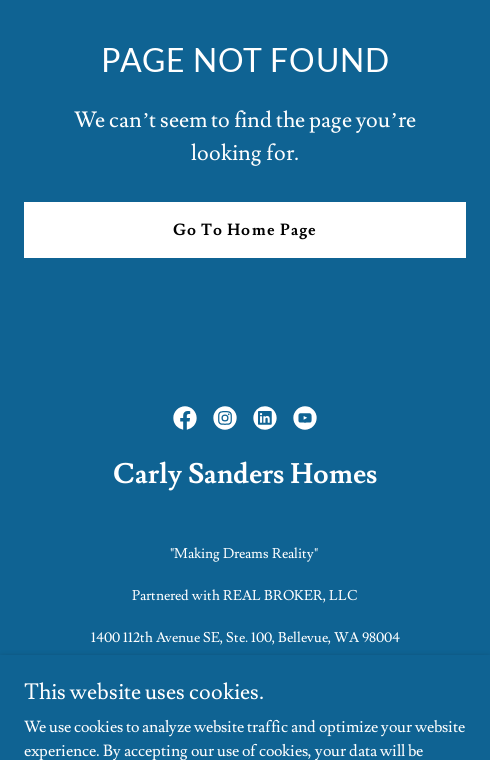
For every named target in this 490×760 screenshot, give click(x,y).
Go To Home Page (244, 230)
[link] (185, 418)
